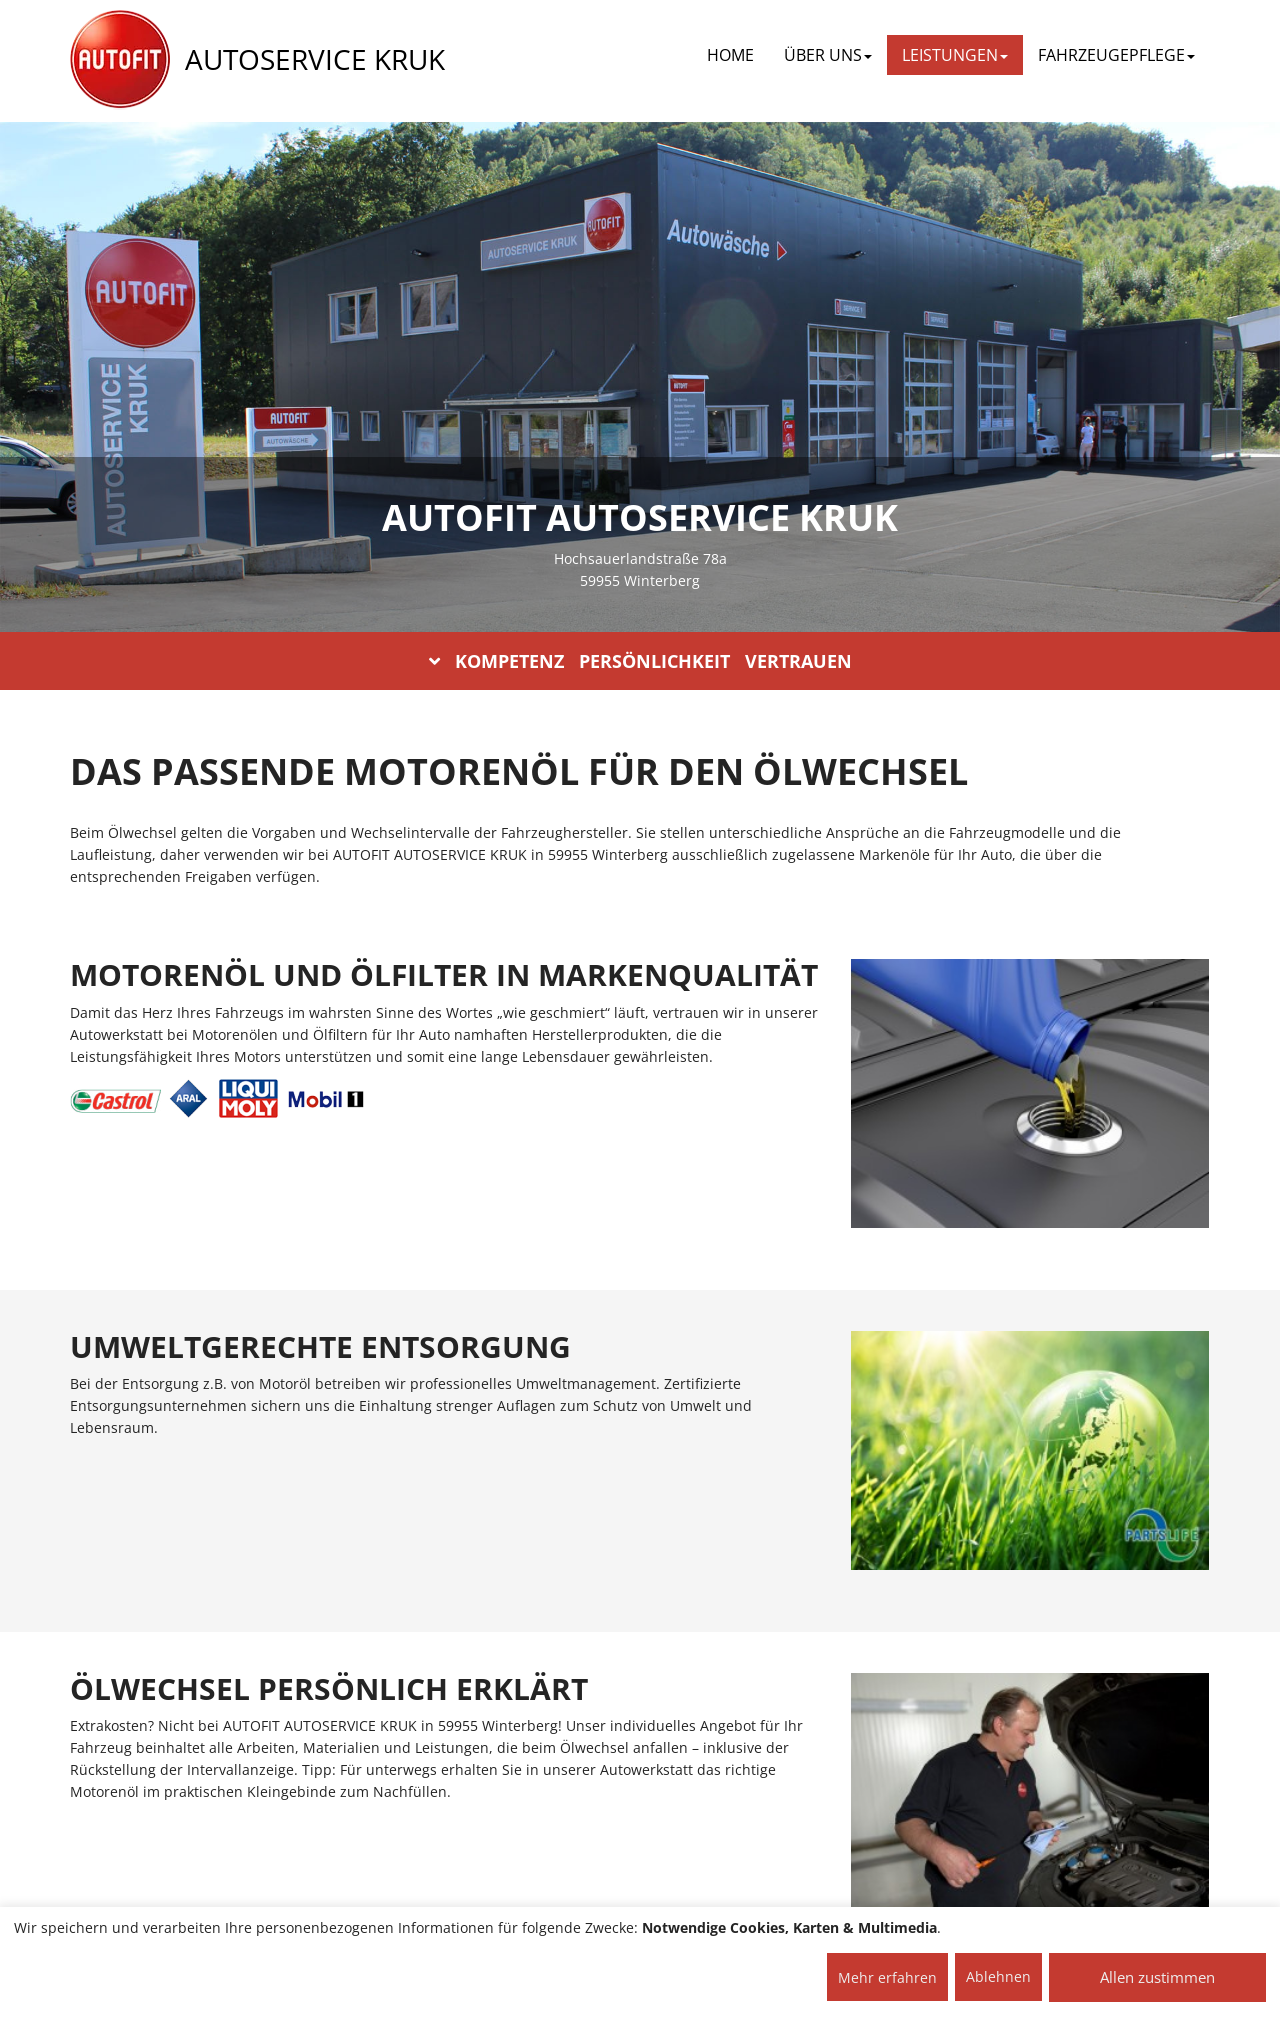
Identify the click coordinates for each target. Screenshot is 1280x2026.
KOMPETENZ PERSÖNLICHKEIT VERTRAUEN (640, 661)
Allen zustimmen (1157, 1977)
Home (730, 55)
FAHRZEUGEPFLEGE (1116, 55)
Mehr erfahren (887, 1977)
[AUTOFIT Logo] (120, 60)
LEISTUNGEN (955, 55)
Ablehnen (998, 1976)
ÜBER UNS (828, 55)
